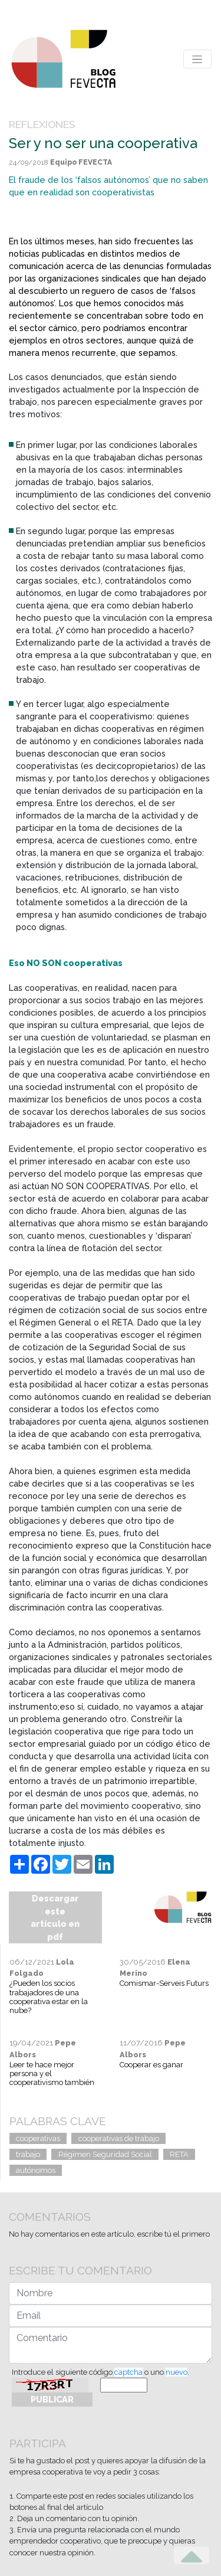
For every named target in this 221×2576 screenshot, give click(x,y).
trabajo (28, 2154)
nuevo (176, 2372)
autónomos (35, 2170)
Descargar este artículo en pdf (55, 1917)
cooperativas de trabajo (118, 2138)
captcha (128, 2372)
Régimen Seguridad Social (105, 2154)
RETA (179, 2154)
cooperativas (38, 2138)
